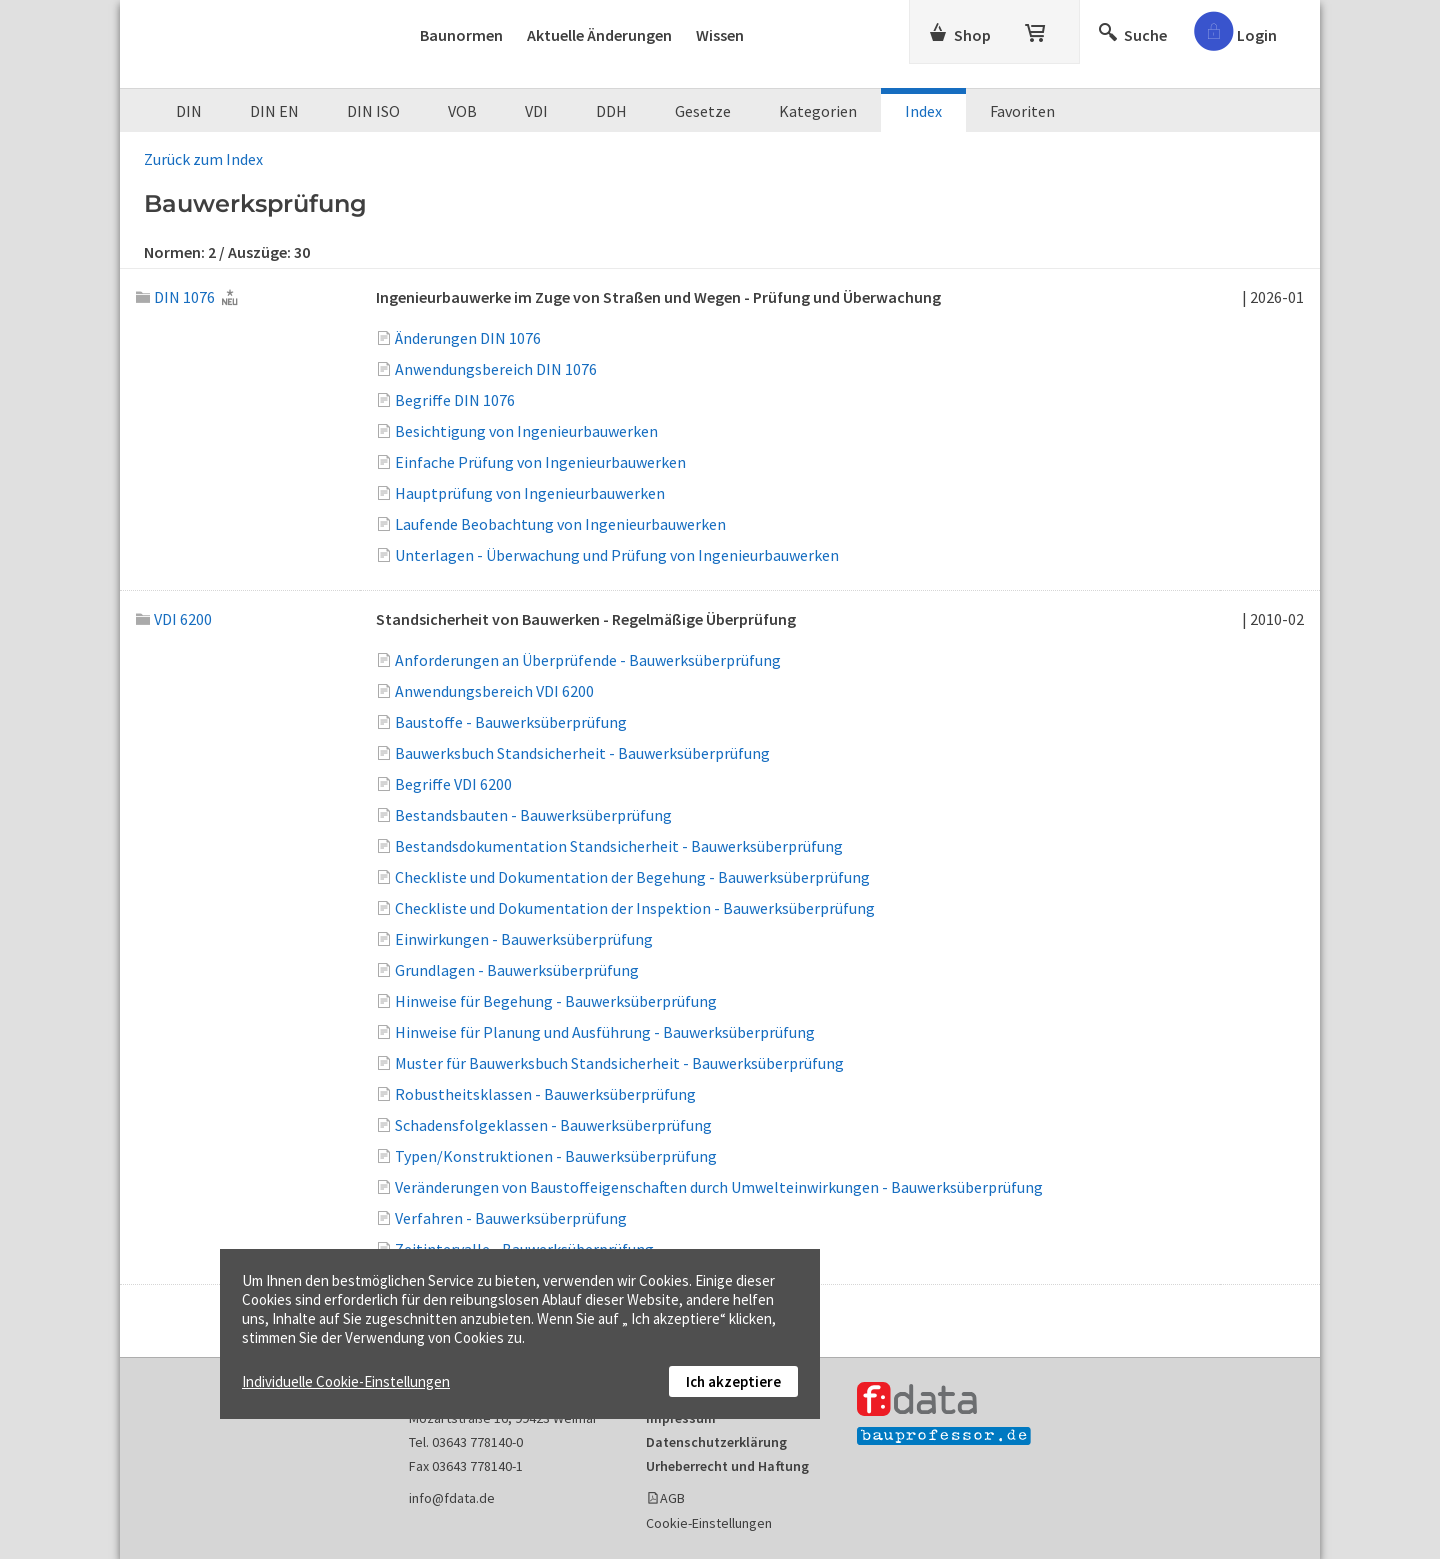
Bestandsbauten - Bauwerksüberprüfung (533, 815)
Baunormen (461, 35)
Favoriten (1022, 111)
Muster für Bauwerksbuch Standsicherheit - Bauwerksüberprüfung (619, 1063)
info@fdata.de (452, 1498)
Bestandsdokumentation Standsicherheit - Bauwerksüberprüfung (619, 846)
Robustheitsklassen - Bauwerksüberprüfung (545, 1094)
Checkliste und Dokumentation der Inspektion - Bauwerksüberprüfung (635, 908)
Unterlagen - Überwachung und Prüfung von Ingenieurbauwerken (617, 555)
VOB (462, 111)
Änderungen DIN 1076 (468, 338)
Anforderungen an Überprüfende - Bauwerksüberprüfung (588, 660)
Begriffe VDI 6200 (453, 784)
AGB (672, 1498)
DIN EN (274, 111)
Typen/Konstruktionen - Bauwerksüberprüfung (556, 1156)
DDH (611, 111)
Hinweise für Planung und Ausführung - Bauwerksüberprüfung (605, 1032)
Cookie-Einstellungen (709, 1523)
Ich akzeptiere (733, 1381)
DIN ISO (373, 111)
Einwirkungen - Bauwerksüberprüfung (524, 939)
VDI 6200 (174, 619)
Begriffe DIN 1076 (455, 400)
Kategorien (818, 111)
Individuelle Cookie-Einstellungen (346, 1381)
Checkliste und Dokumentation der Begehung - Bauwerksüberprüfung (632, 877)
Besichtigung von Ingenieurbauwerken (526, 431)
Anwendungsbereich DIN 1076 (496, 369)
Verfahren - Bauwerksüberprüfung (511, 1218)
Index (923, 111)
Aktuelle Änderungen (599, 35)
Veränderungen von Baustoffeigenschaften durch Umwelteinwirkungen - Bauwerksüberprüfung (719, 1187)
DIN (189, 111)
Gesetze (703, 111)
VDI (536, 111)
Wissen (720, 35)
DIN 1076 (175, 297)
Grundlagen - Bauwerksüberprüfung (517, 970)
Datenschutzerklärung (716, 1442)
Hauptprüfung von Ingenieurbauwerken (530, 493)
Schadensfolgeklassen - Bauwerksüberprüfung (553, 1125)
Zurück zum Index (203, 159)
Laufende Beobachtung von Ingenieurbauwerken (560, 524)
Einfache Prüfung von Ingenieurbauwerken (540, 462)
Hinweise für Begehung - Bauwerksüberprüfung (556, 1001)
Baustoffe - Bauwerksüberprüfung (511, 722)
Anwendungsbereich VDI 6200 (494, 691)
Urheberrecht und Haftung (727, 1466)
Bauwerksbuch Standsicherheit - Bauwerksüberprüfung (582, 753)
